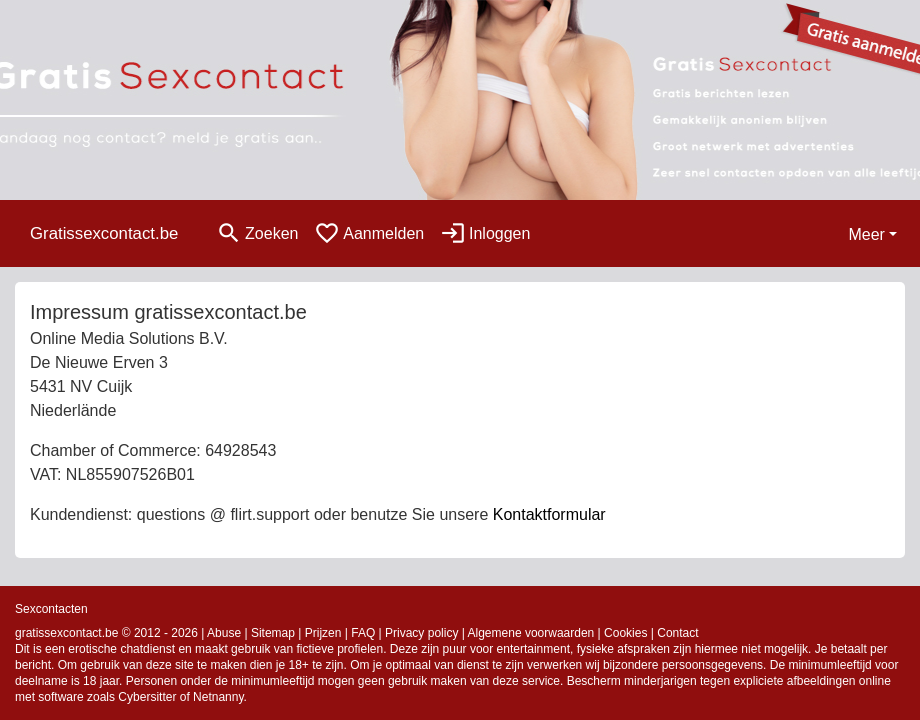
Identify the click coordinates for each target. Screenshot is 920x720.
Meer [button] (866, 234)
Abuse (224, 633)
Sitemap (273, 633)
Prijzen (323, 633)
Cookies (625, 633)
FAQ (363, 633)
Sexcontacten (51, 609)
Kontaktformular (549, 514)
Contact (677, 633)
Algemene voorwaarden (531, 633)
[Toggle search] (257, 233)
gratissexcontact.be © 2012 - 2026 (106, 633)
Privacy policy (421, 633)
